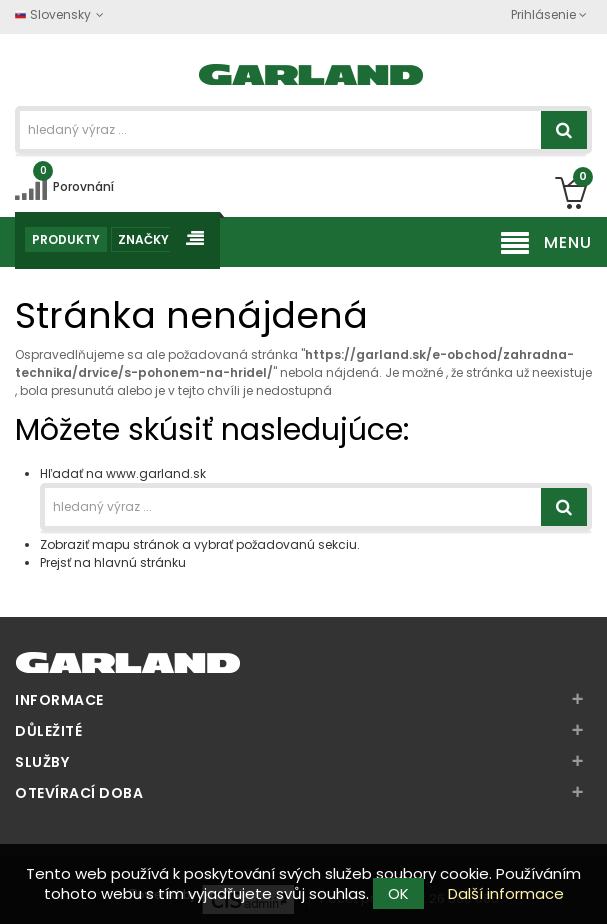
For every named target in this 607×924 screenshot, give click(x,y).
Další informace (506, 893)
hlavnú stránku (140, 562)
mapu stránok (135, 544)
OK (398, 893)
